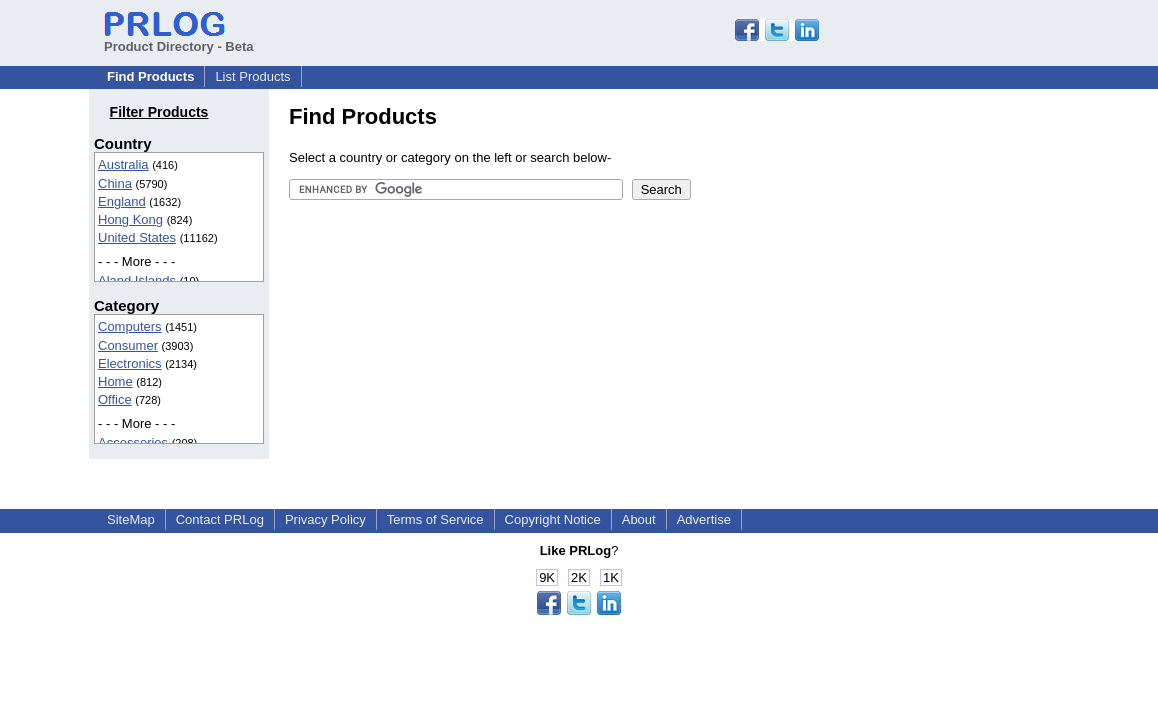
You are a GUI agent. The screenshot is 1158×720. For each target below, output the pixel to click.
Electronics (130, 363)
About (639, 519)
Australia (123, 164)
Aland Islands (137, 280)
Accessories (133, 442)
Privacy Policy (325, 519)
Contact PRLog (220, 519)
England (122, 201)
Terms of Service (435, 519)
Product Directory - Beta (179, 39)
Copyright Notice (553, 519)
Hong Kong (130, 219)
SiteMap (131, 519)
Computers (130, 326)
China (115, 183)
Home (115, 381)
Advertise (704, 519)
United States (137, 237)
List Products (252, 76)
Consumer (128, 345)
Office (115, 399)
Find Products (150, 76)
